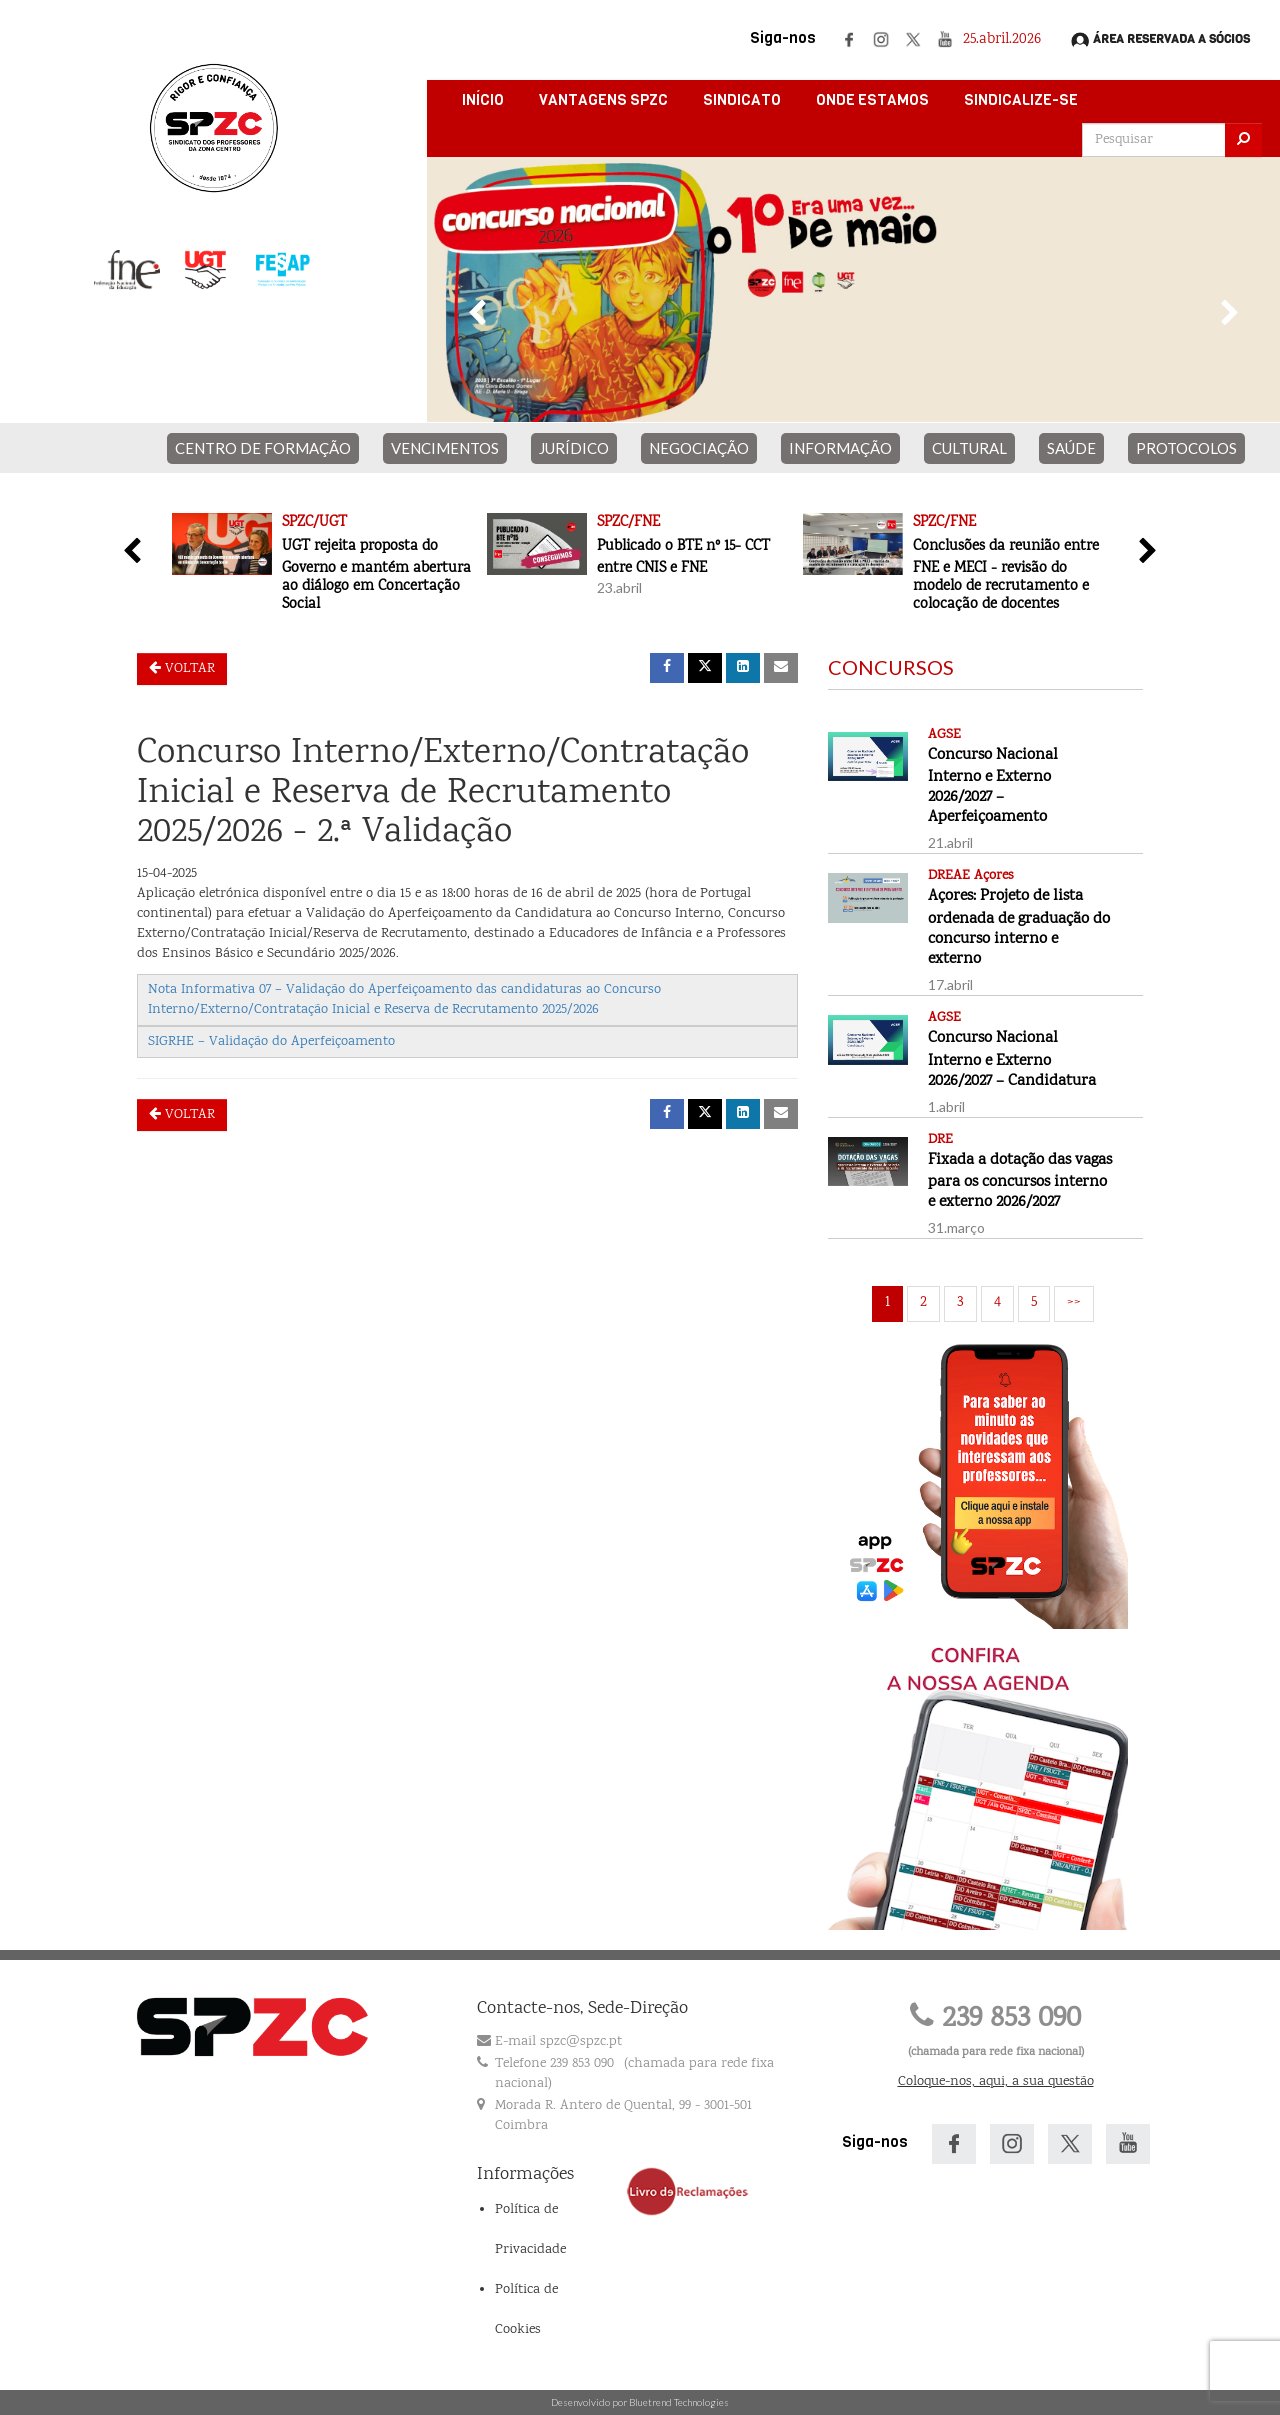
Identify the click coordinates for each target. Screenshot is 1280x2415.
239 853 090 (995, 2019)
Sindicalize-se (1021, 100)
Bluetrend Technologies (679, 2402)
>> (1074, 1303)
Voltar (182, 669)
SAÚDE (1071, 448)
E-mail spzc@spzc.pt (558, 2042)
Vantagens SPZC (603, 100)
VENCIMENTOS (445, 448)
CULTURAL (969, 448)
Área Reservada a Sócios (1160, 40)
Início (483, 100)
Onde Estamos (872, 100)
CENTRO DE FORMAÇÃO (263, 448)
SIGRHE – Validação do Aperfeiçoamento (271, 1042)
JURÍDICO (574, 448)
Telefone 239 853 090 (554, 2064)
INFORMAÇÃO (840, 448)
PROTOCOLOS (1186, 448)
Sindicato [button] (742, 100)
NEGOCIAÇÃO (699, 448)
